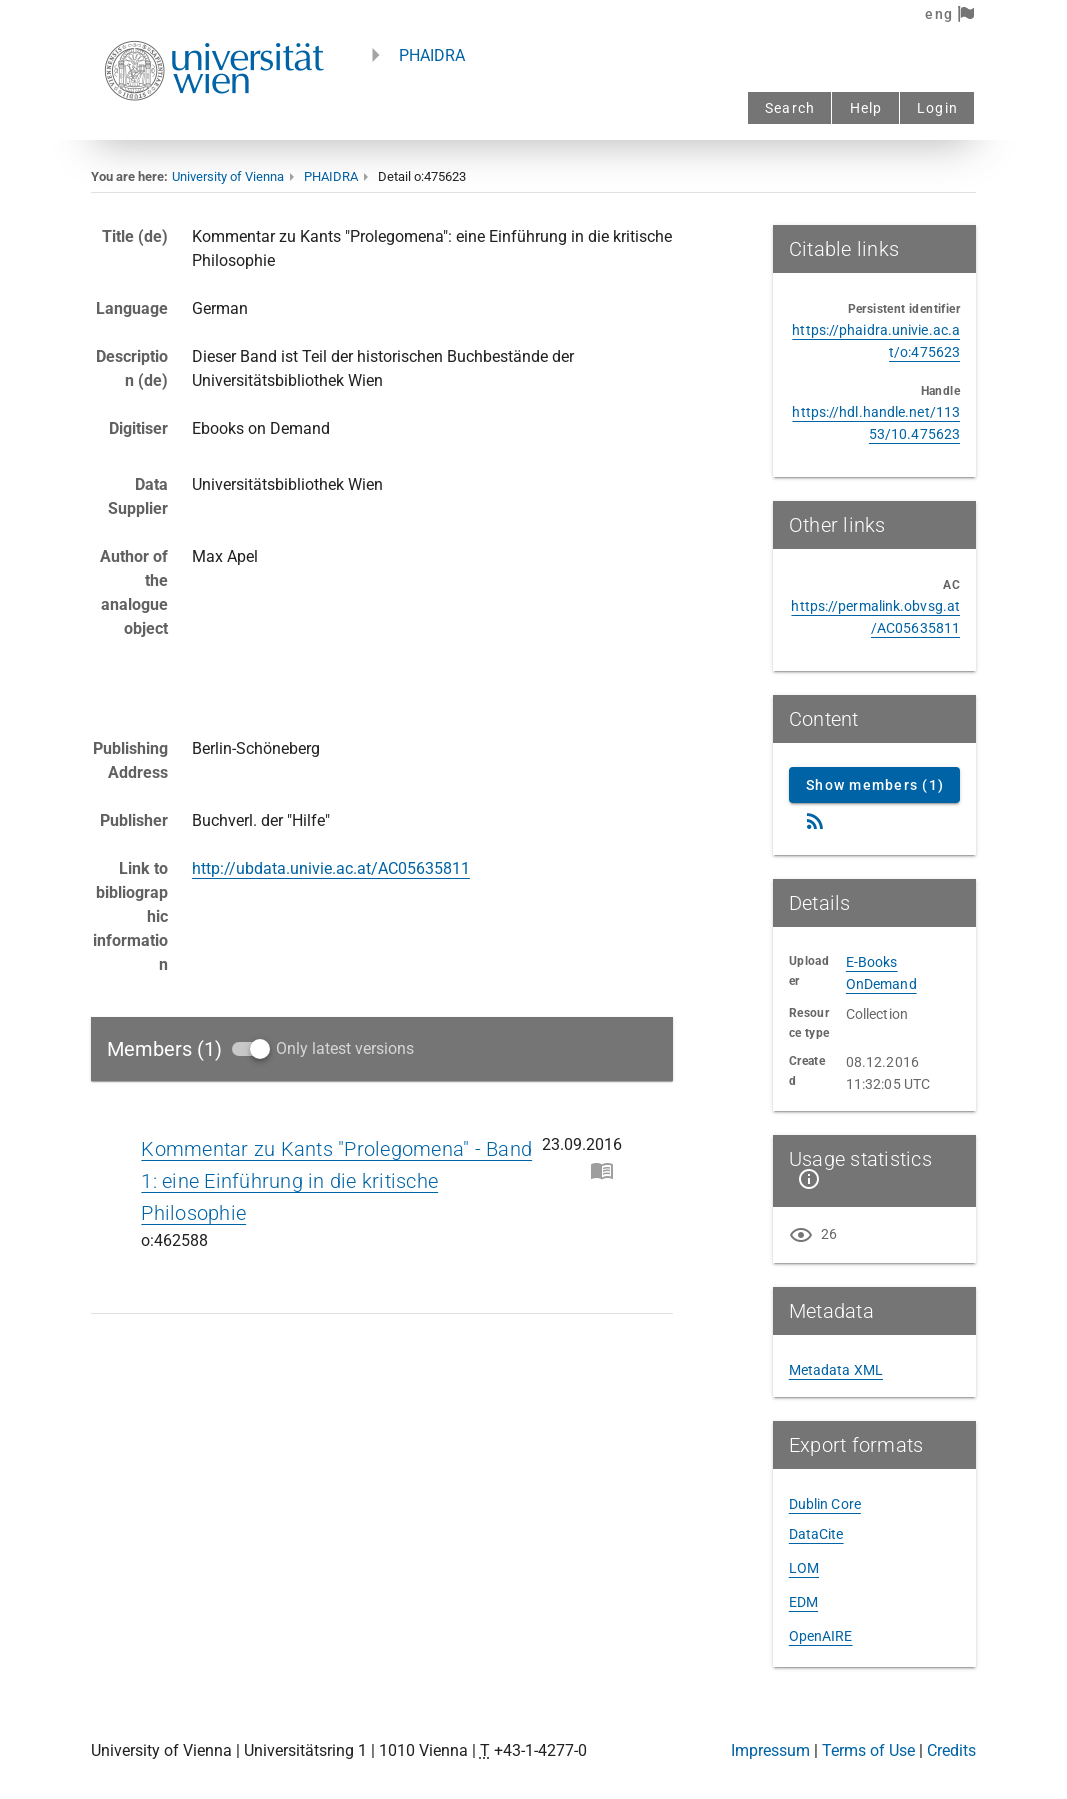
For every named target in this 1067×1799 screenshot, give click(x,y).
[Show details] (805, 1179)
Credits (951, 1750)
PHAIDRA (432, 55)
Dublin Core (825, 1504)
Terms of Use (868, 1750)
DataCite (816, 1534)
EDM (803, 1602)
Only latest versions (345, 1048)
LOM (804, 1568)
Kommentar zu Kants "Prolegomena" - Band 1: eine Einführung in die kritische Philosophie (336, 1181)
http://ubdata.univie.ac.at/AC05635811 (331, 868)
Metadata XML (836, 1370)
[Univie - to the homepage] (214, 127)
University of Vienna (228, 176)
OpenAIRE (821, 1636)
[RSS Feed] (815, 821)
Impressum (770, 1750)
